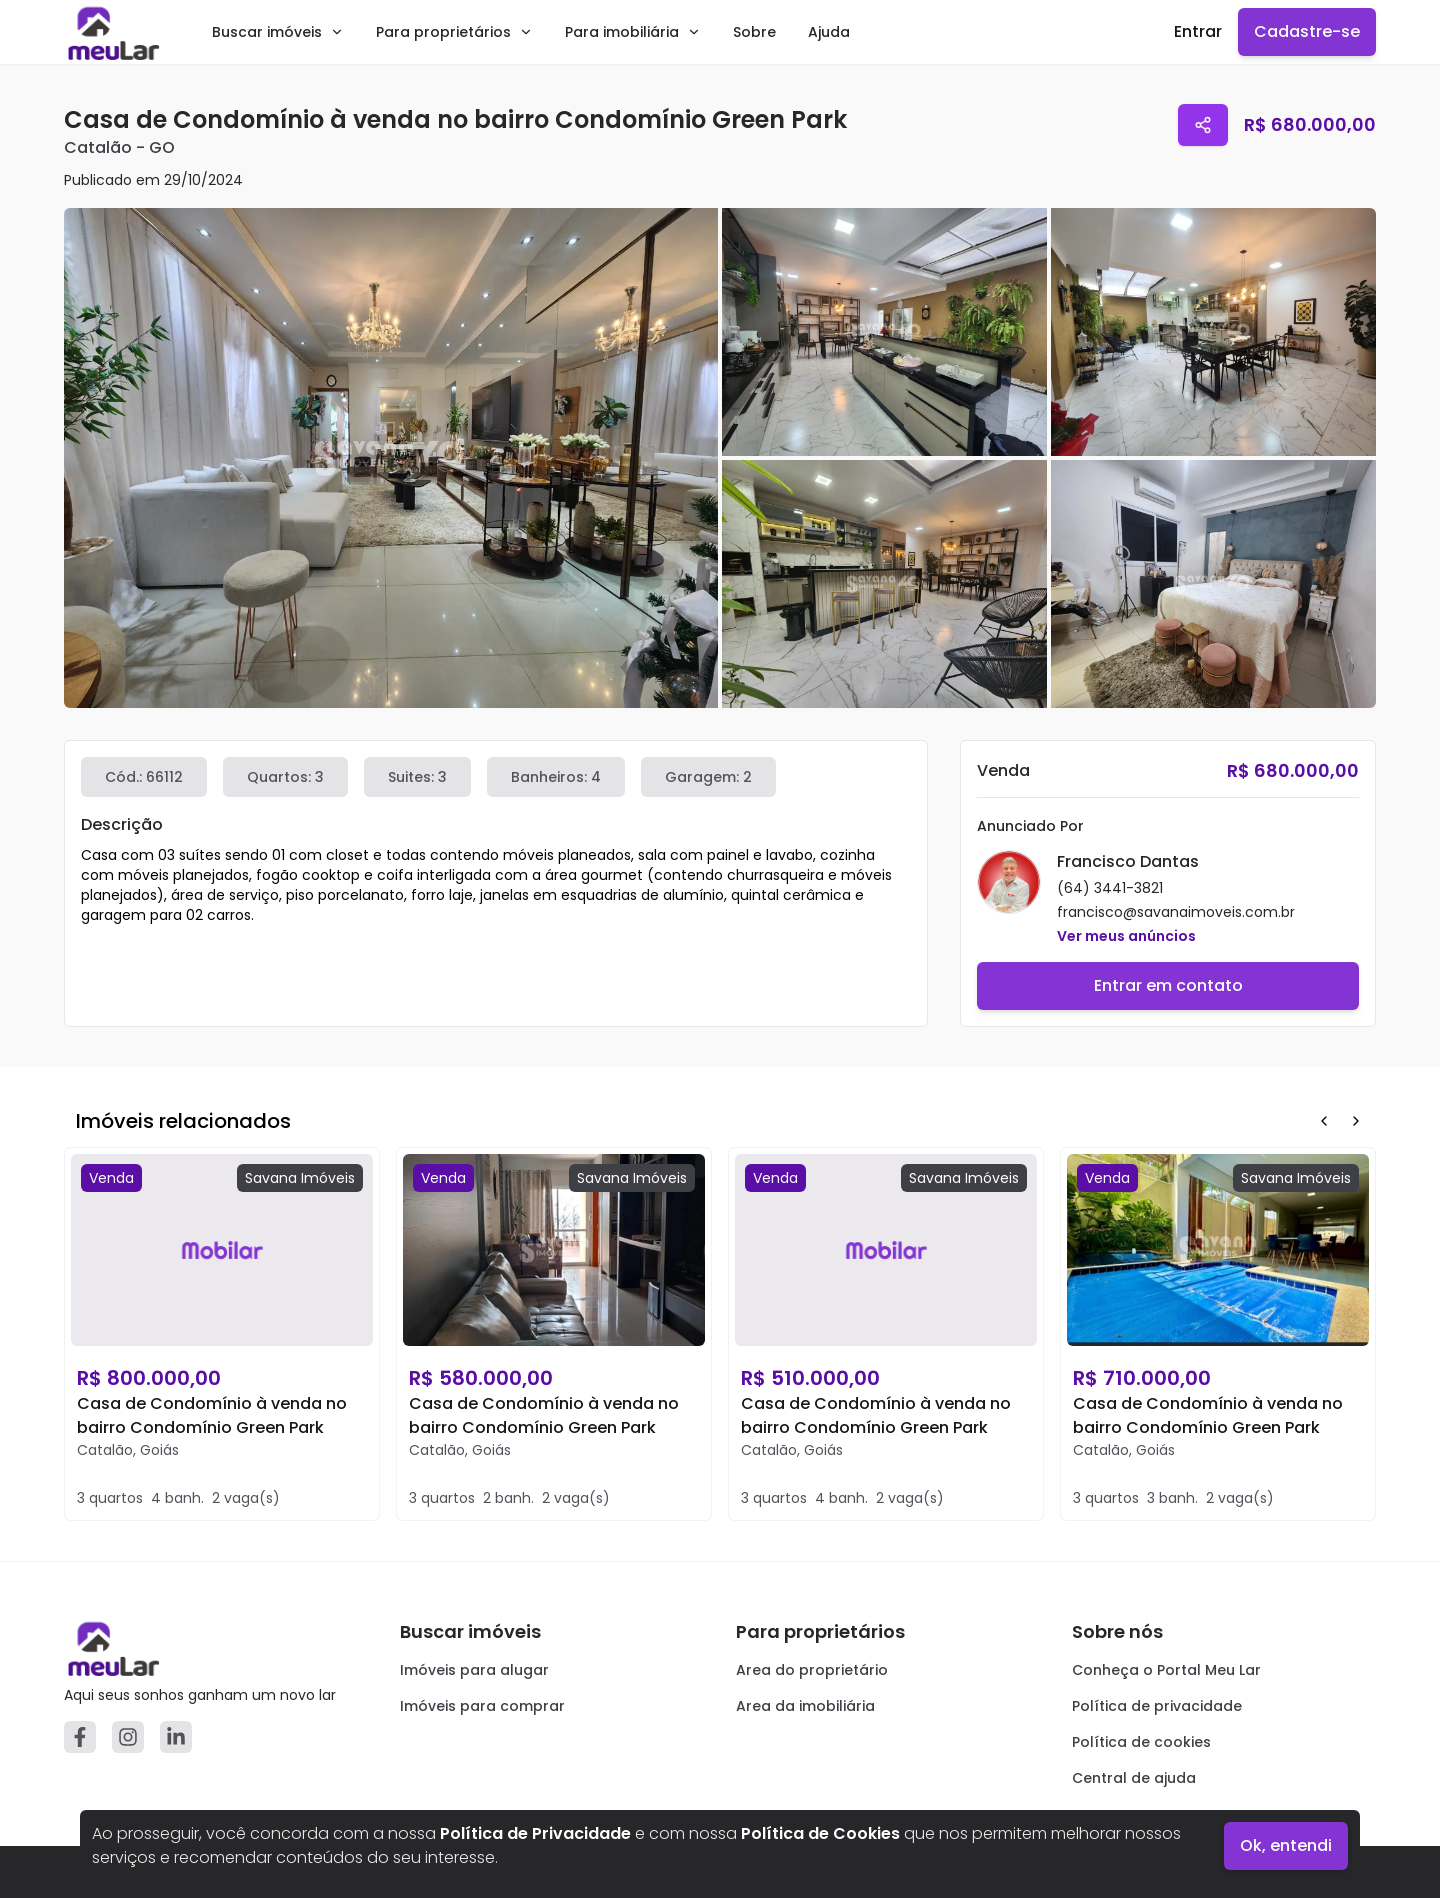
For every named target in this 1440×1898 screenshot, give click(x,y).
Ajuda (829, 32)
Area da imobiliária (805, 1706)
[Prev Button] (1324, 1121)
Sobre (754, 32)
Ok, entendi (1286, 1845)
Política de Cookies (820, 1833)
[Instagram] (128, 1737)
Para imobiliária (633, 32)
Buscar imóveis (278, 32)
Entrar (1198, 31)
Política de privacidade (1157, 1706)
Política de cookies (1141, 1742)
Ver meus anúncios (1126, 936)
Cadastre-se (1307, 31)
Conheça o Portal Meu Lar (1166, 1670)
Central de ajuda (1134, 1778)
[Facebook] (80, 1737)
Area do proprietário (812, 1670)
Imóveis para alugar (474, 1670)
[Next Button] (1356, 1121)
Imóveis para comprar (482, 1706)
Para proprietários (454, 32)
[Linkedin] (176, 1737)
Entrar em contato (1168, 985)
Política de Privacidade (535, 1833)
